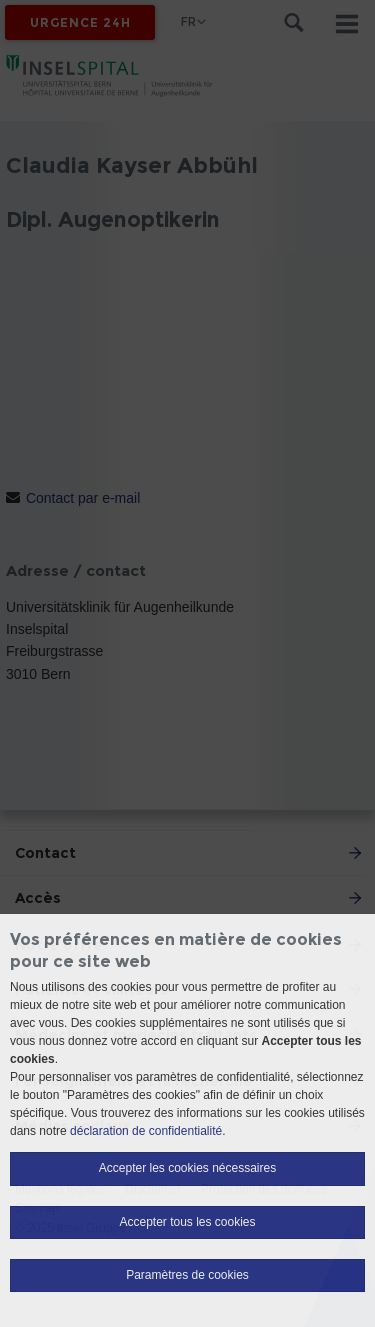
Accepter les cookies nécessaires (187, 1168)
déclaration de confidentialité (146, 1131)
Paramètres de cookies (187, 1275)
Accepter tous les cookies (187, 1222)
